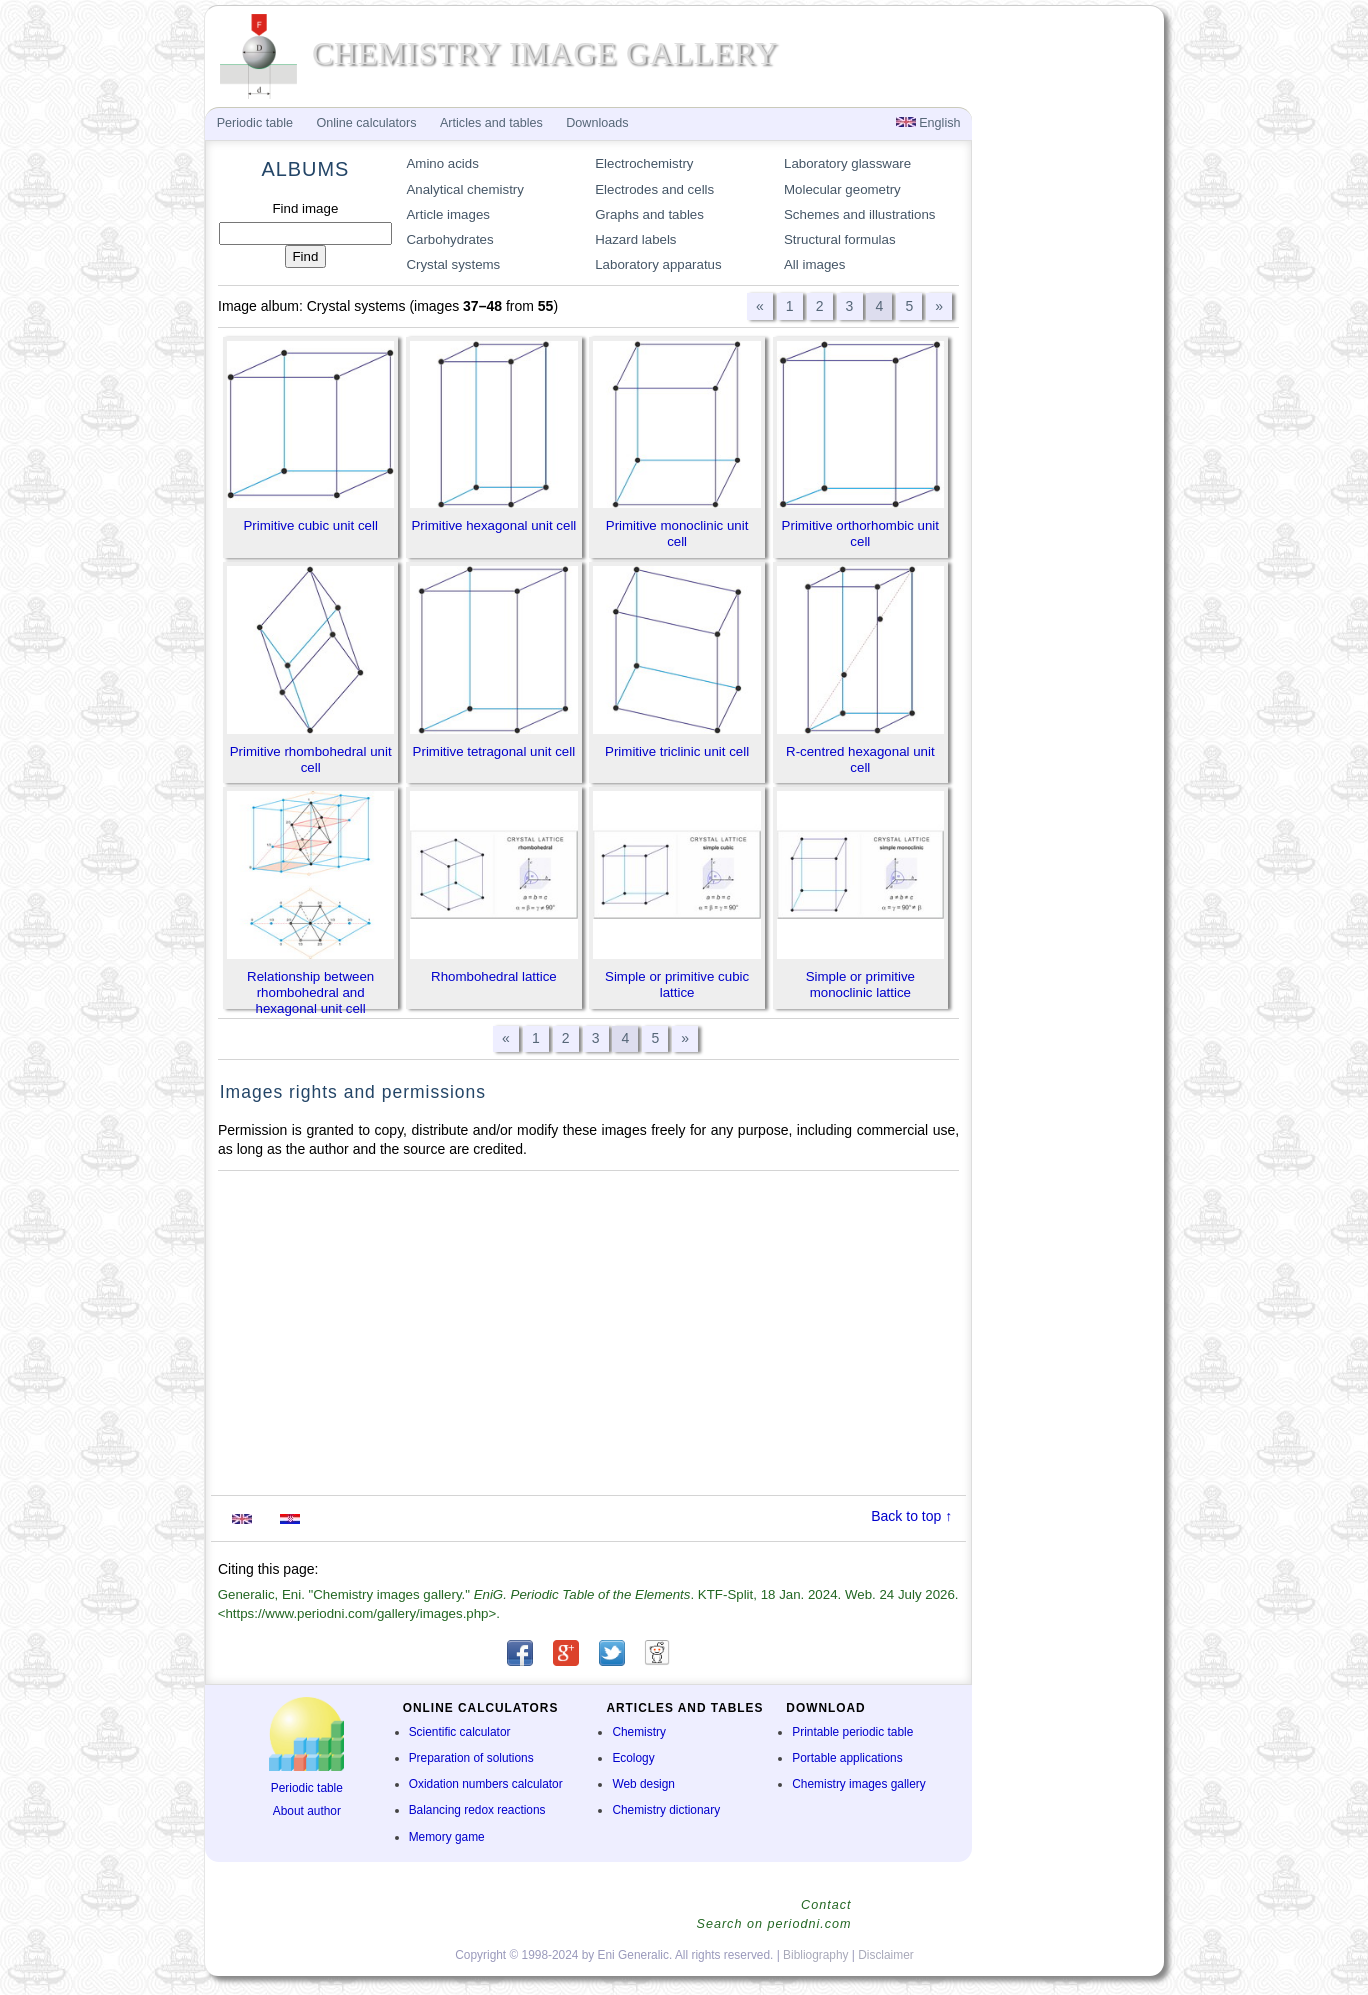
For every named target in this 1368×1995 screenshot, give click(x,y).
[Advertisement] (589, 1333)
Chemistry (639, 1732)
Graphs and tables (649, 214)
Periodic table (307, 1788)
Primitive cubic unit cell (310, 525)
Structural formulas (840, 239)
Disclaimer (886, 1955)
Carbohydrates (449, 239)
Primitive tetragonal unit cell (494, 751)
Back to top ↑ (911, 1516)
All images (814, 264)
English (928, 123)
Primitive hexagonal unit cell (493, 525)
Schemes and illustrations (860, 214)
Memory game (447, 1837)
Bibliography (815, 1955)
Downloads (597, 123)
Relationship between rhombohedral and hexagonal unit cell (310, 992)
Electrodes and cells (654, 189)
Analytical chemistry (465, 189)
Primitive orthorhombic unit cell (860, 533)
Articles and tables (491, 123)
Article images (448, 214)
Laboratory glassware (847, 163)
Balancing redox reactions (477, 1810)
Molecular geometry (842, 189)
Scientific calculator (460, 1732)
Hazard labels (635, 239)
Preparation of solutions (471, 1758)
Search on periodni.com (773, 1924)
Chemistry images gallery (858, 1784)
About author (307, 1811)
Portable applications (847, 1758)
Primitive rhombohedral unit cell (311, 759)
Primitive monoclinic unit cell (677, 533)
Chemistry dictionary (666, 1810)
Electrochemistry (644, 163)
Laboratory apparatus (658, 264)
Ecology (633, 1758)
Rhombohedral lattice (494, 976)
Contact (826, 1905)
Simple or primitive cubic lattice (677, 984)
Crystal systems (453, 264)
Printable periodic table (852, 1732)
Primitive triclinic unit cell (677, 751)
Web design (643, 1784)
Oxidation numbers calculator (486, 1784)
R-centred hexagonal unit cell (860, 759)
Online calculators (366, 123)
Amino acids (442, 163)
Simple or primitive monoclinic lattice (860, 984)
